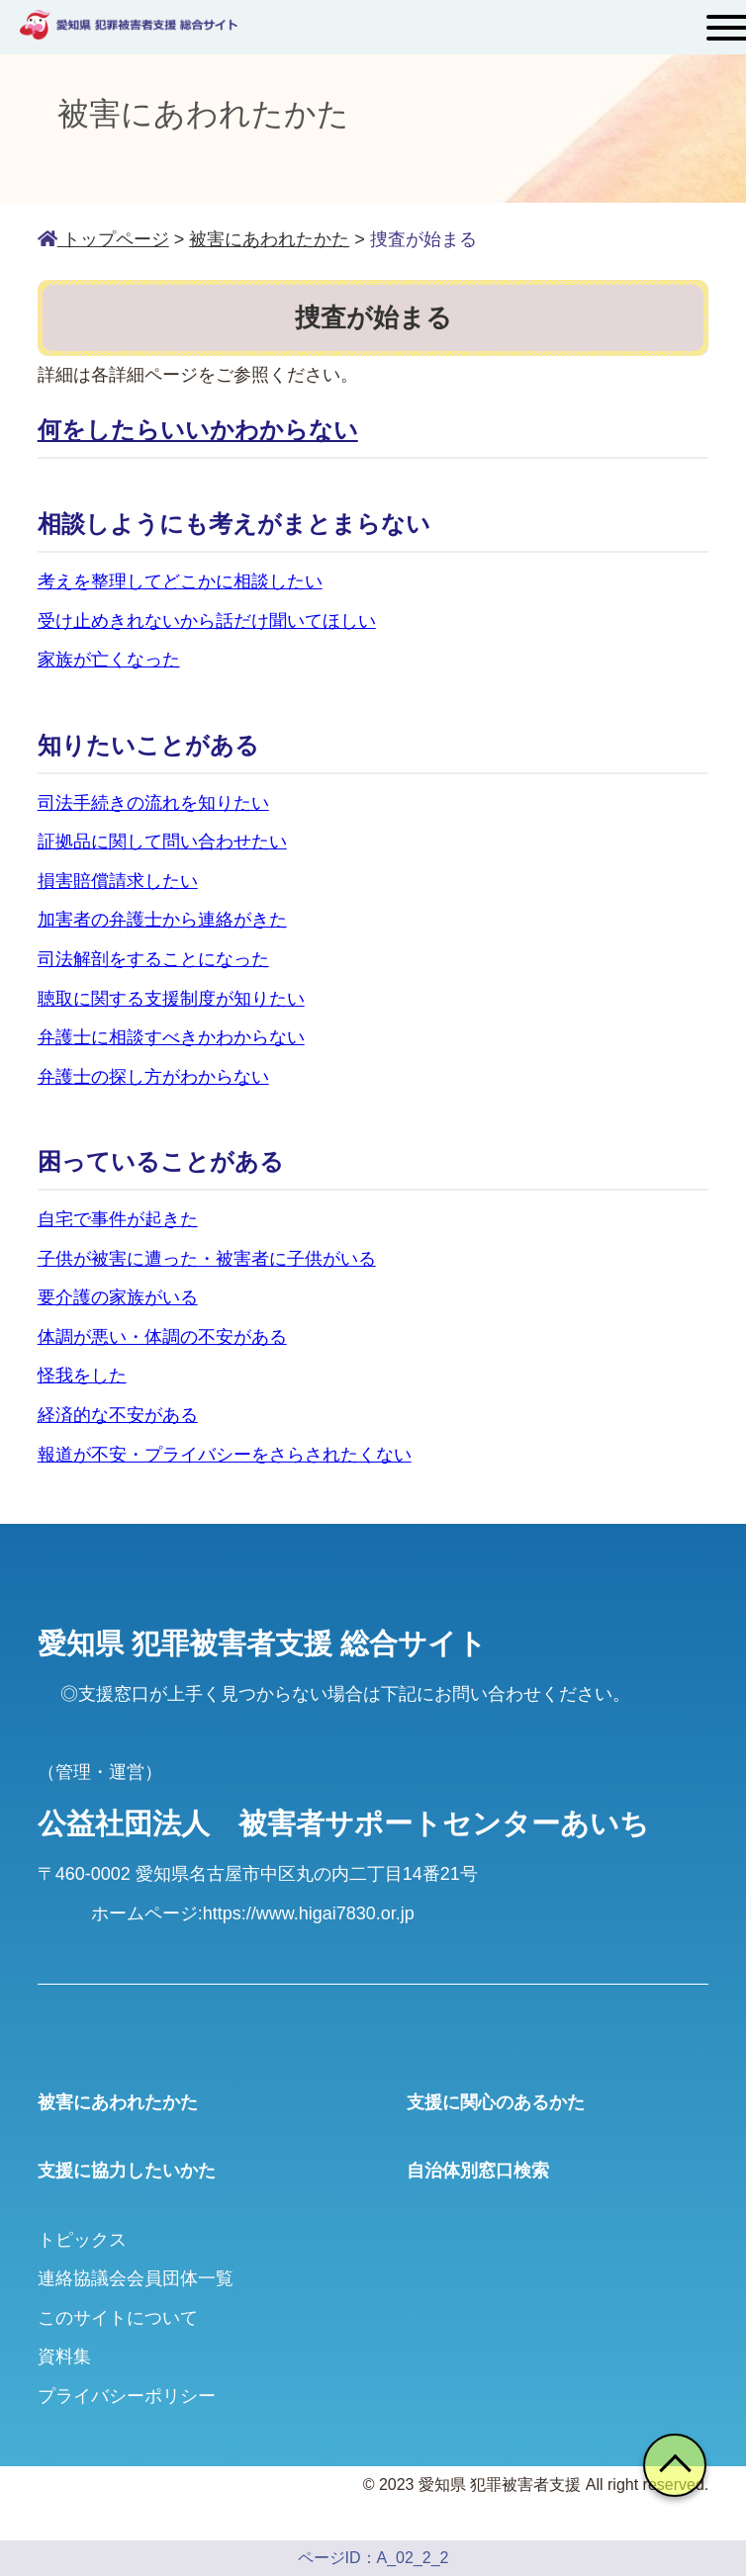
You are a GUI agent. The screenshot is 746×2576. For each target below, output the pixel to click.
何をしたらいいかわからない (198, 429)
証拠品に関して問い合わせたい (162, 841)
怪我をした (82, 1375)
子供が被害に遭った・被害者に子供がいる (207, 1259)
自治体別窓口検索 (478, 2170)
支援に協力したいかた (127, 2170)
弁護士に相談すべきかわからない (171, 1037)
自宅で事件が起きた (118, 1219)
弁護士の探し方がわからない (153, 1077)
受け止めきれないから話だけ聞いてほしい (207, 621)
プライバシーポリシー (127, 2396)
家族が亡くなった (109, 659)
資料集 (64, 2356)
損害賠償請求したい (118, 881)
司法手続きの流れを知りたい (153, 803)
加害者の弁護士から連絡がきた (162, 920)
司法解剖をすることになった (153, 959)
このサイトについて (118, 2318)
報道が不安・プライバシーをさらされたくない (225, 1455)
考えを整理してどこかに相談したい (180, 581)
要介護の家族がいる (118, 1297)
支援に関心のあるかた (496, 2102)
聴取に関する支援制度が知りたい (171, 999)
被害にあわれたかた (118, 2102)
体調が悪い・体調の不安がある (162, 1337)
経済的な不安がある (118, 1415)
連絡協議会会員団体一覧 (135, 2278)
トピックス (82, 2240)
